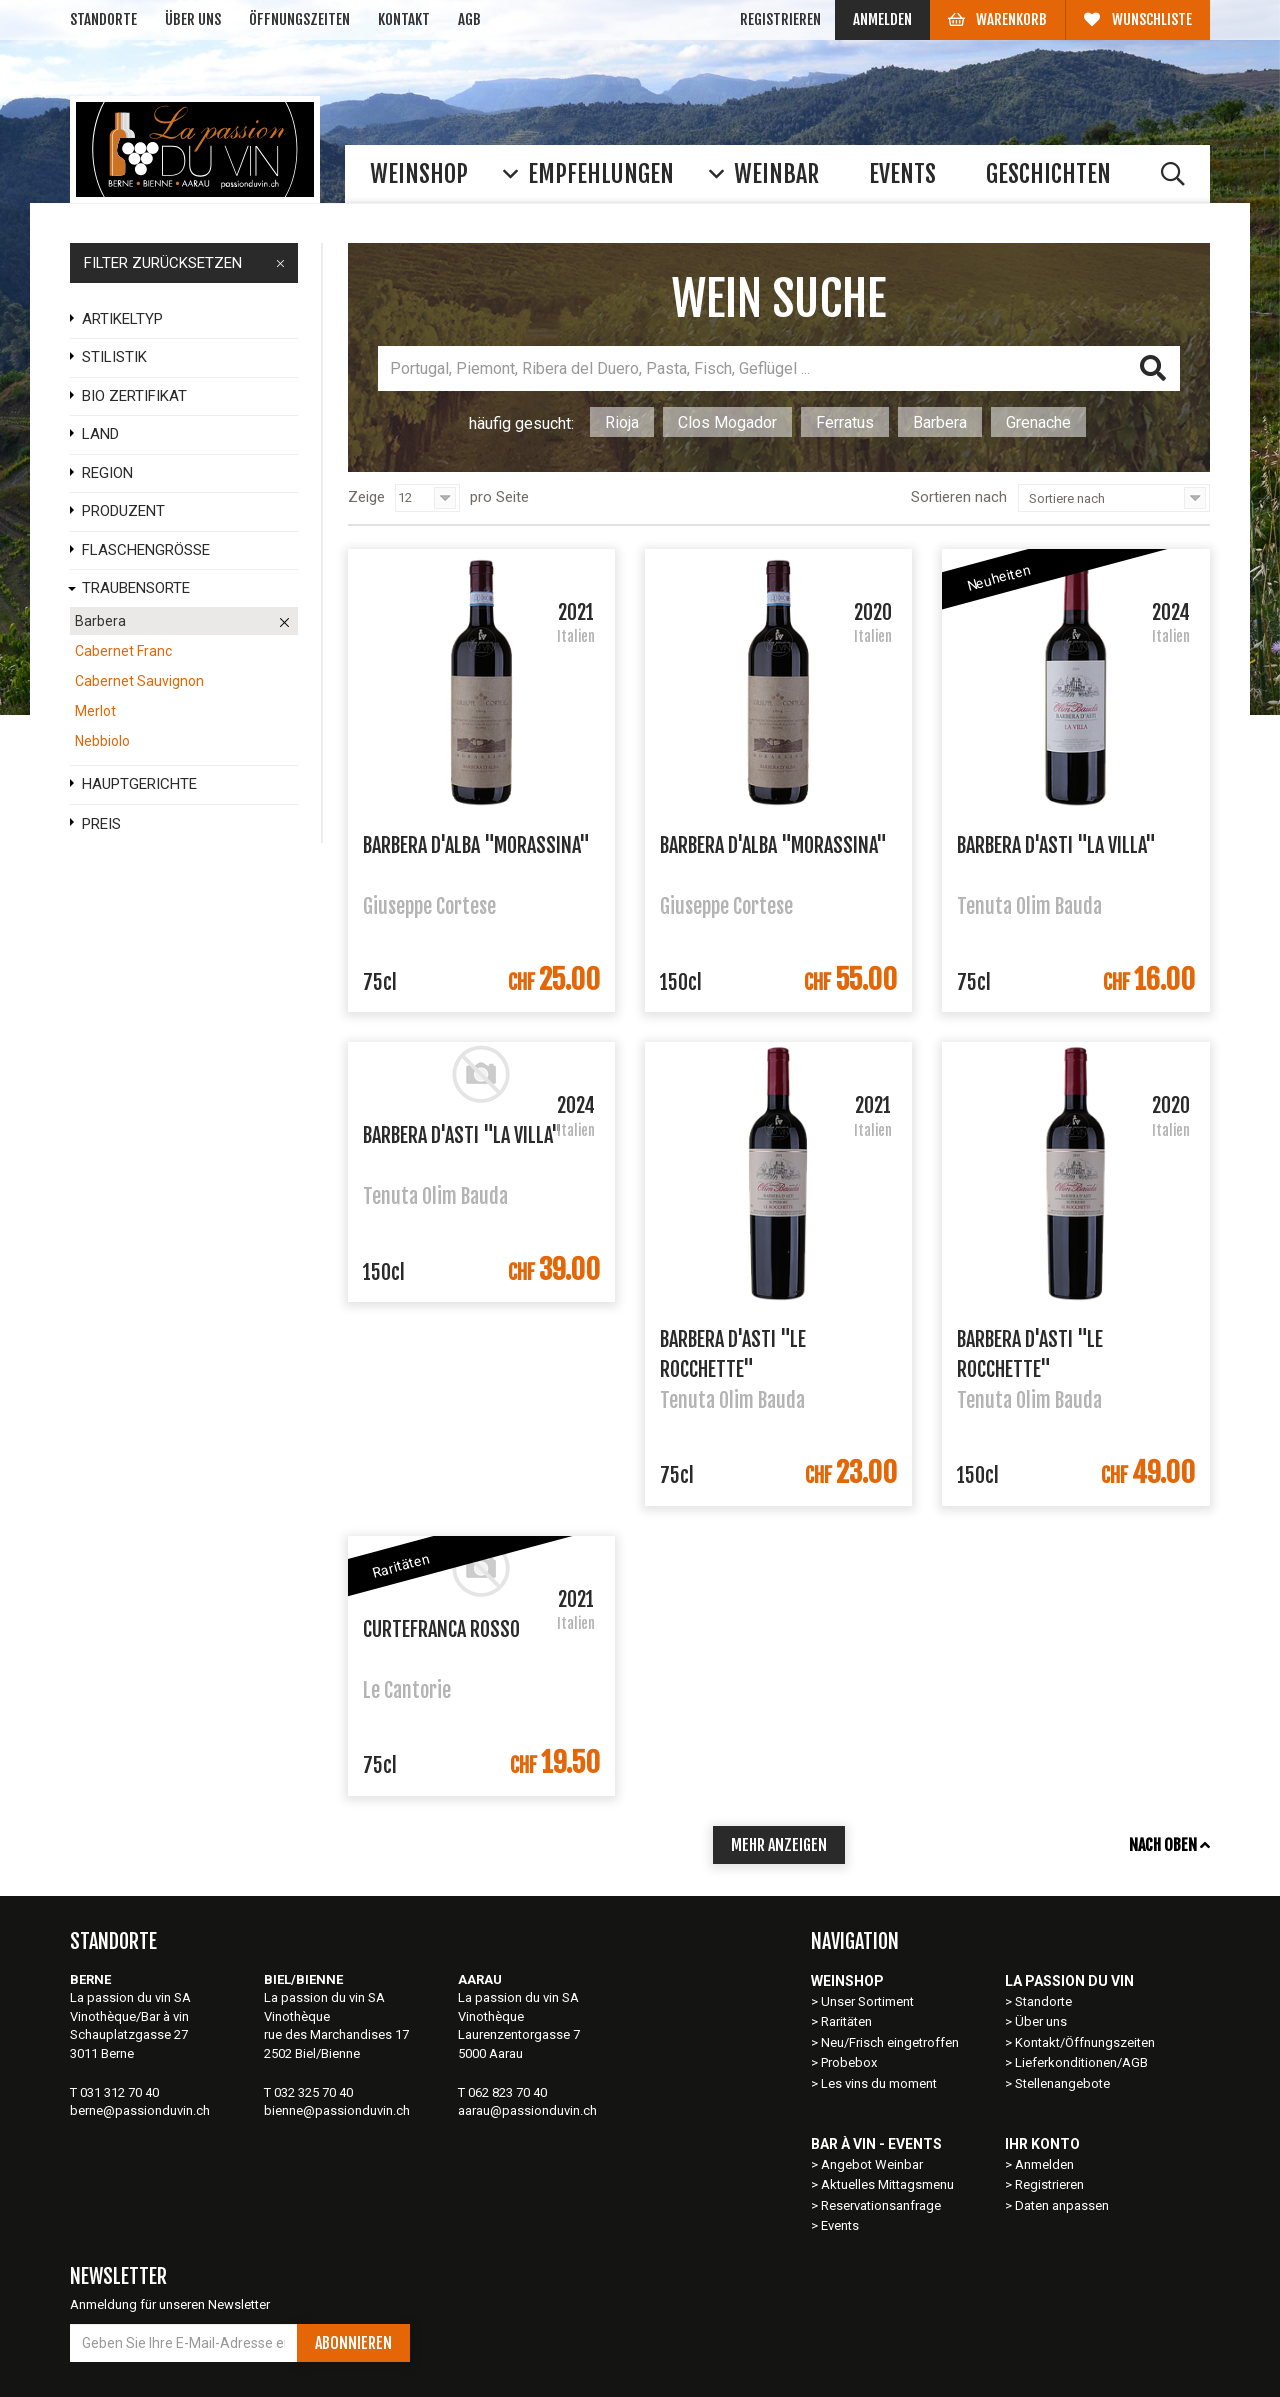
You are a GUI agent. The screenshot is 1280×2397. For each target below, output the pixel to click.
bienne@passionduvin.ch (337, 2110)
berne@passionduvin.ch (140, 2110)
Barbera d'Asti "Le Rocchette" (733, 1353)
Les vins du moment (879, 2083)
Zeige (366, 497)
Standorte (103, 19)
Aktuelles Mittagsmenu (887, 2184)
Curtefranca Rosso (441, 1629)
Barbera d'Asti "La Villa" (1056, 845)
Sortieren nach (959, 497)
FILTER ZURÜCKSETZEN (184, 263)
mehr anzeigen (779, 1845)
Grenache (1038, 422)
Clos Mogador (727, 422)
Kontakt (404, 19)
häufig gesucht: (521, 423)
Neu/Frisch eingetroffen (890, 2042)
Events (840, 2225)
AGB (469, 19)
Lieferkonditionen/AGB (1081, 2062)
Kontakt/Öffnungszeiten (1085, 2042)
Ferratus (845, 422)
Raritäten (846, 2021)
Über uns (193, 19)
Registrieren (780, 19)
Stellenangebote (1062, 2083)
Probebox (849, 2062)
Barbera (940, 422)
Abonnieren (353, 2343)
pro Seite (499, 497)
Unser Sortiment (869, 2001)
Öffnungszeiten (299, 19)
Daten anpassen (1062, 2205)
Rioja (622, 422)
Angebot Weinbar (872, 2164)
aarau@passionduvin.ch (527, 2110)
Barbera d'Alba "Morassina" (476, 845)
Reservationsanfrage (881, 2205)
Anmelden (882, 19)
